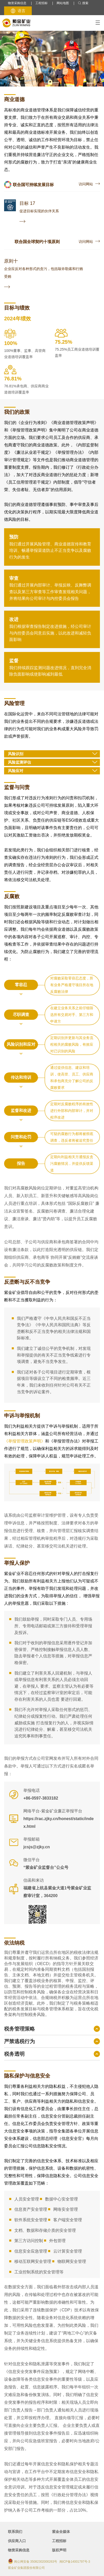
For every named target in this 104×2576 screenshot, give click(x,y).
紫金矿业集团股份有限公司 (26, 2568)
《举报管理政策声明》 (24, 1441)
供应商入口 (17, 2541)
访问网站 (89, 184)
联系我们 (15, 2532)
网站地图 (63, 3)
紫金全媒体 (61, 2532)
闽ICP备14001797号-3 (74, 2561)
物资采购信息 (17, 3)
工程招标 (41, 3)
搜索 (83, 3)
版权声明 (59, 2550)
